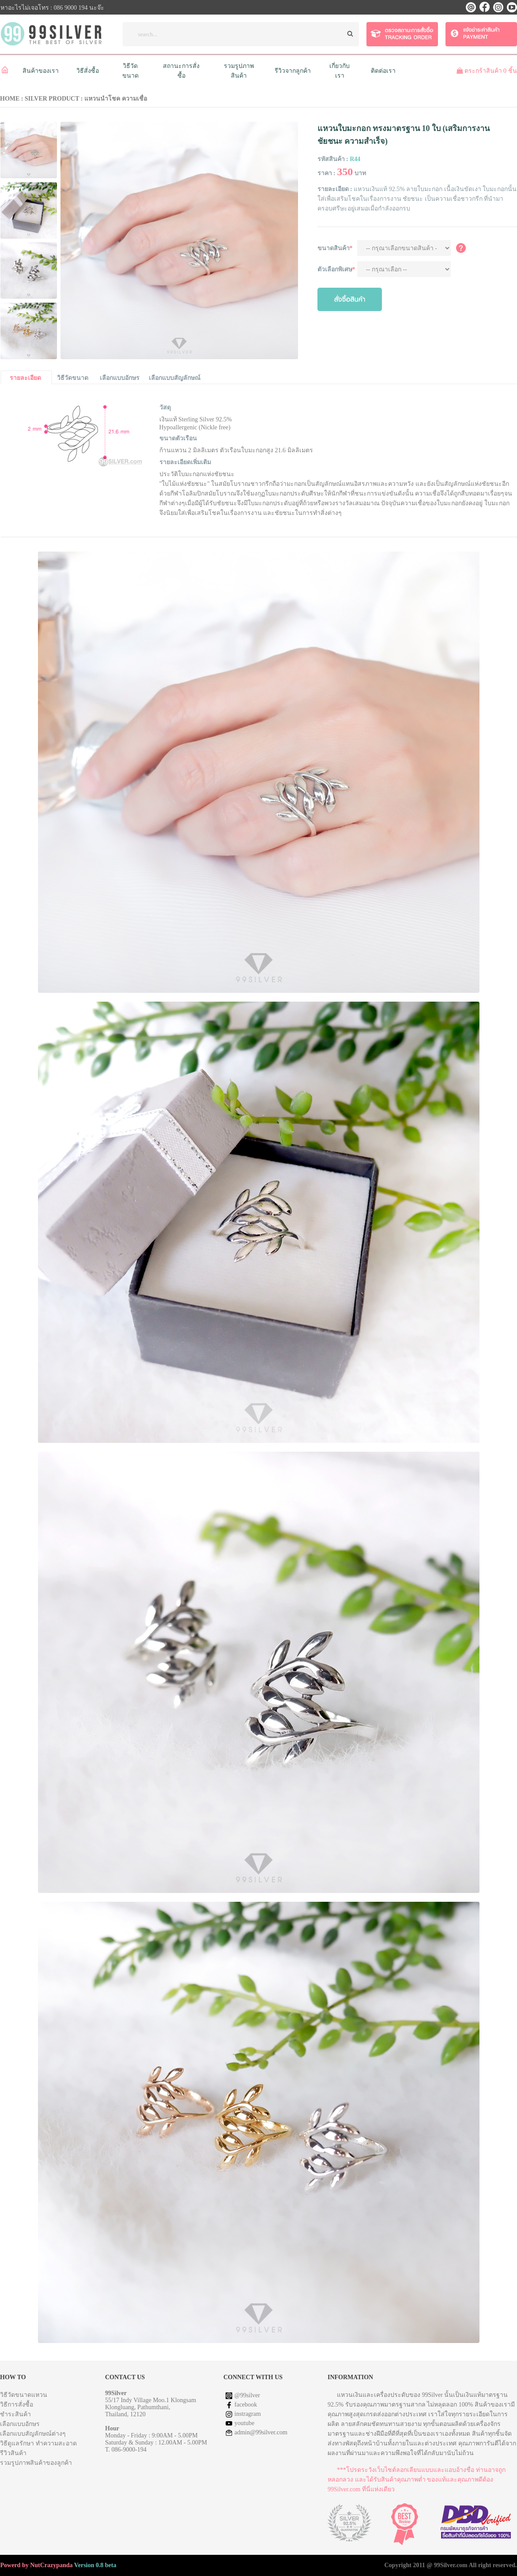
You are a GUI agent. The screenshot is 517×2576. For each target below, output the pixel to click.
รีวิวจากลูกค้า (293, 71)
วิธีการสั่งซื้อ (16, 2404)
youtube (244, 2423)
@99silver (247, 2395)
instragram (247, 2414)
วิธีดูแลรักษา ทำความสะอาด (38, 2443)
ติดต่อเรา (383, 71)
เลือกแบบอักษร (20, 2424)
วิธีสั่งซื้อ (87, 71)
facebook (245, 2404)
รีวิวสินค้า (13, 2453)
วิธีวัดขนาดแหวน (23, 2395)
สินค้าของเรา (41, 71)
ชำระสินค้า (15, 2414)
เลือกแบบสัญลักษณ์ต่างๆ (33, 2433)
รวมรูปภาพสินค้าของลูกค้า (36, 2463)
